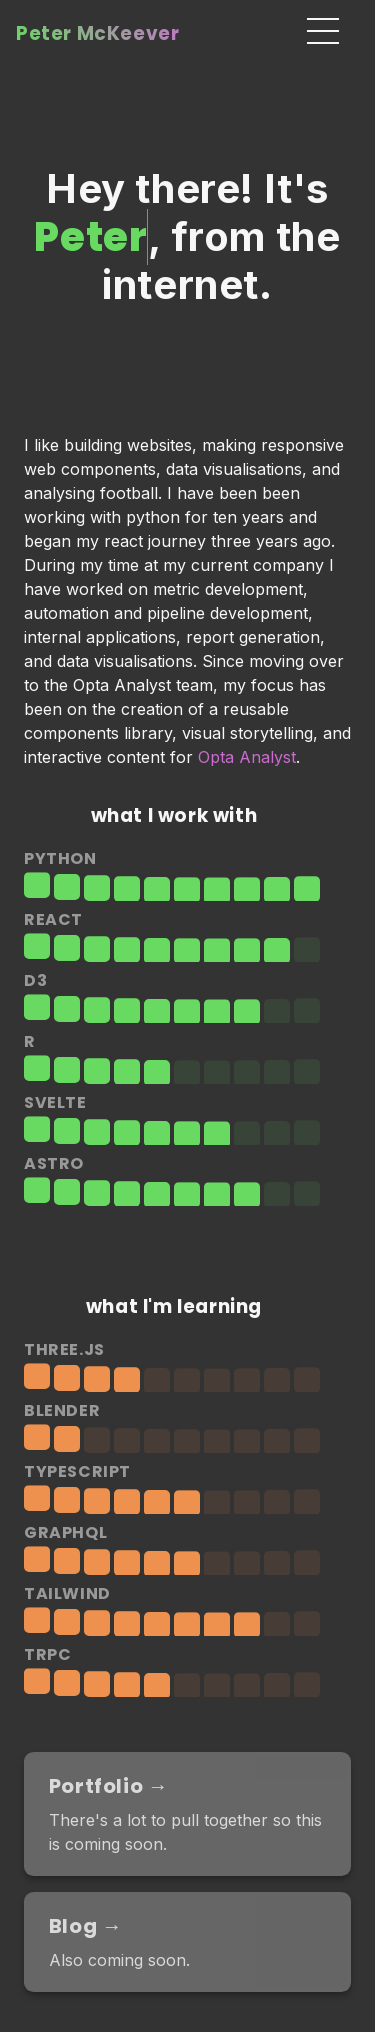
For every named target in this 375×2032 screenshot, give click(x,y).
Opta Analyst (247, 757)
